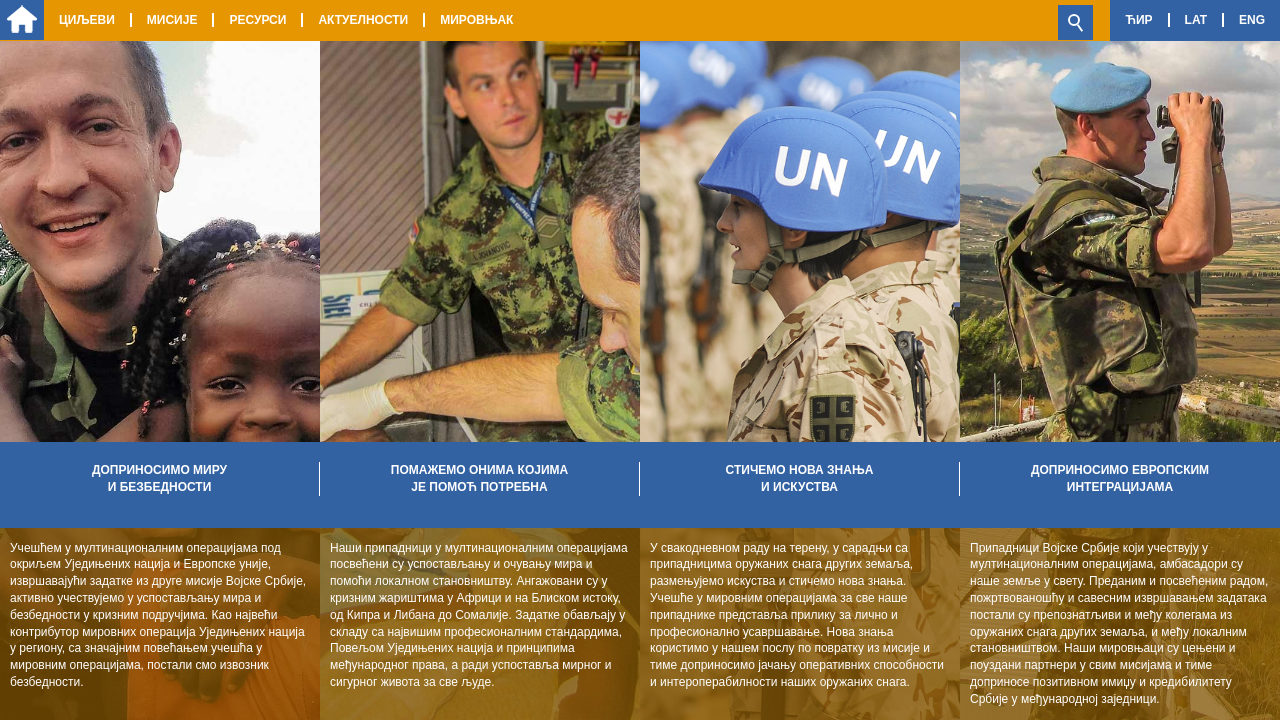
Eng (1252, 20)
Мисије (172, 20)
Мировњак (476, 20)
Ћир (1138, 20)
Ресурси (257, 20)
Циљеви (87, 20)
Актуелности (363, 20)
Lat (1196, 20)
